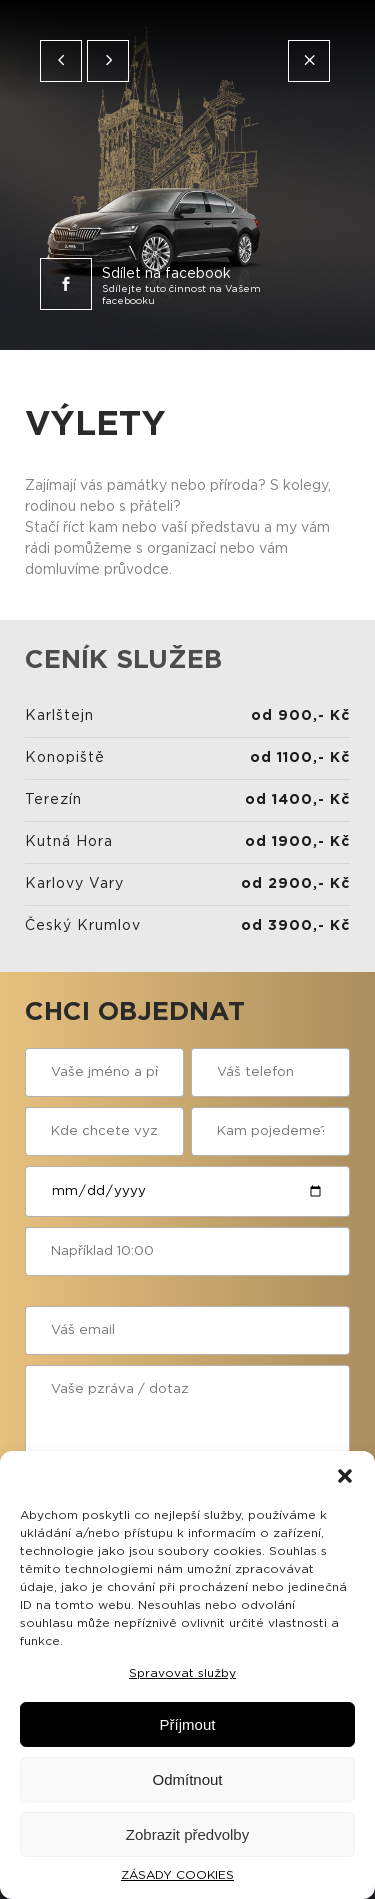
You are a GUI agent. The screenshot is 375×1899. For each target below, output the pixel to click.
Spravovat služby (182, 1673)
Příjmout (188, 1724)
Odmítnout (187, 1779)
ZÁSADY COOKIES (177, 1875)
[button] (345, 1476)
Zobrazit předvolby (187, 1834)
